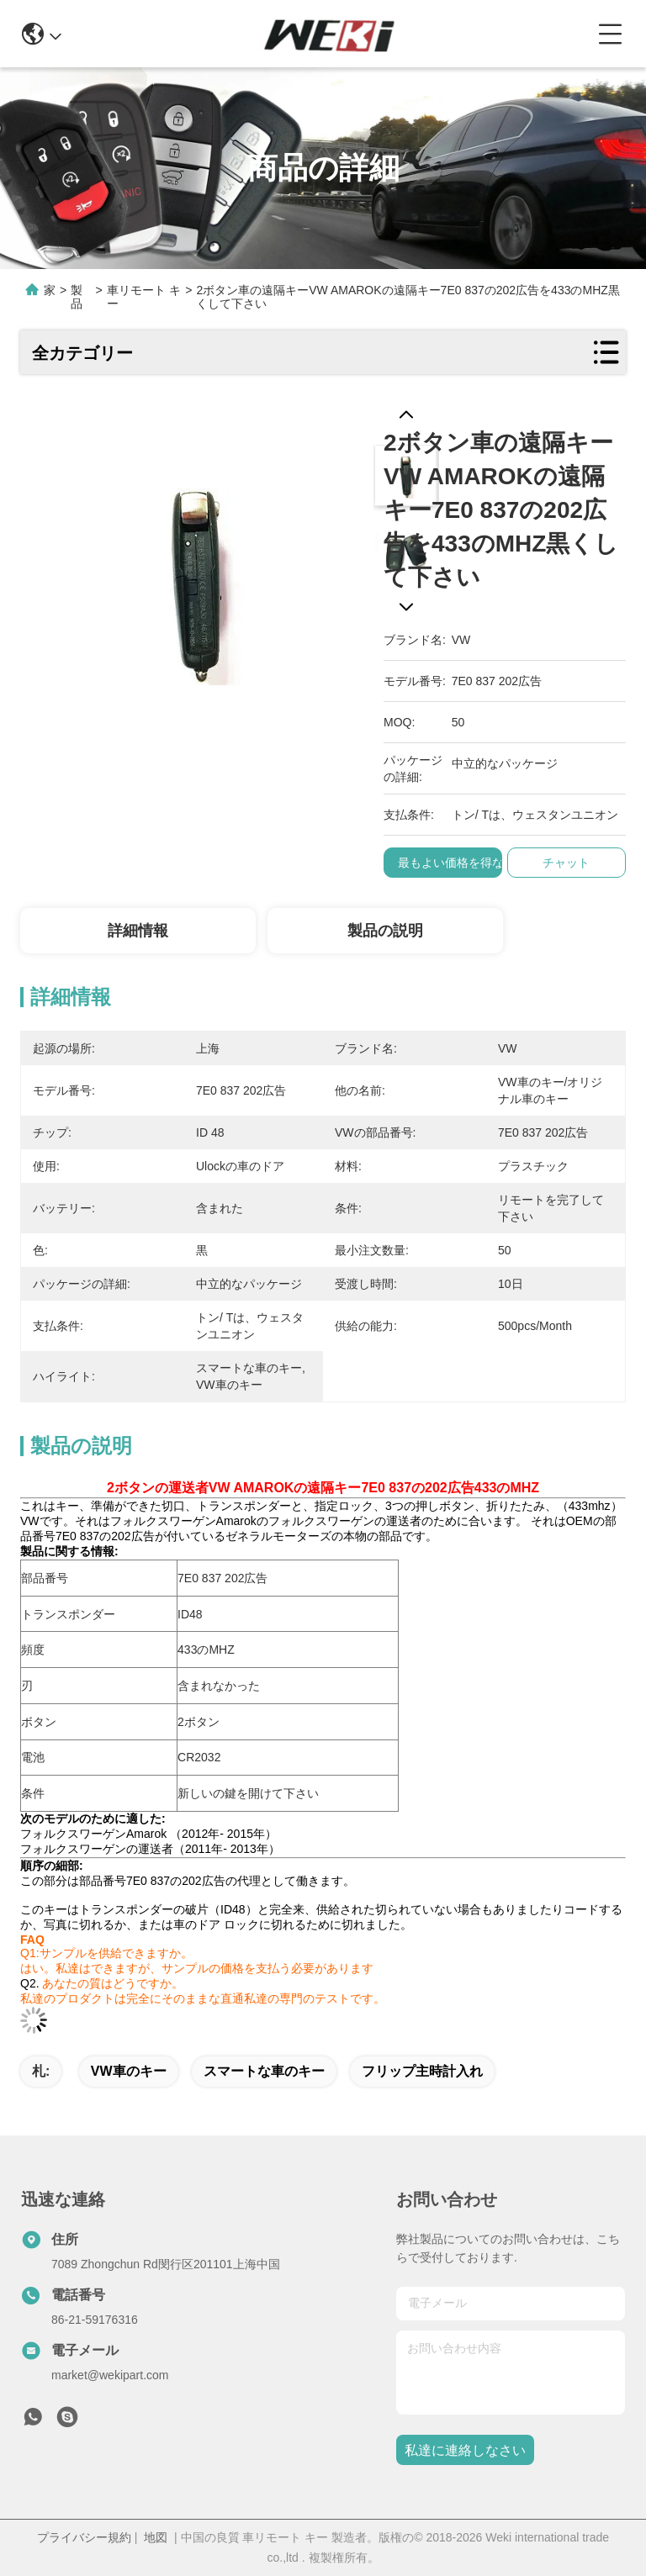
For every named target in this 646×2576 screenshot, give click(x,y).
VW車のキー (129, 2071)
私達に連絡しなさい (465, 2450)
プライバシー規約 (84, 2537)
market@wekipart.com (109, 2375)
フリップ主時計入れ (422, 2071)
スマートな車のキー (264, 2071)
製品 (76, 296)
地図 (155, 2537)
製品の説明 (385, 930)
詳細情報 (138, 930)
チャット (566, 862)
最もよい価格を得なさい (462, 862)
